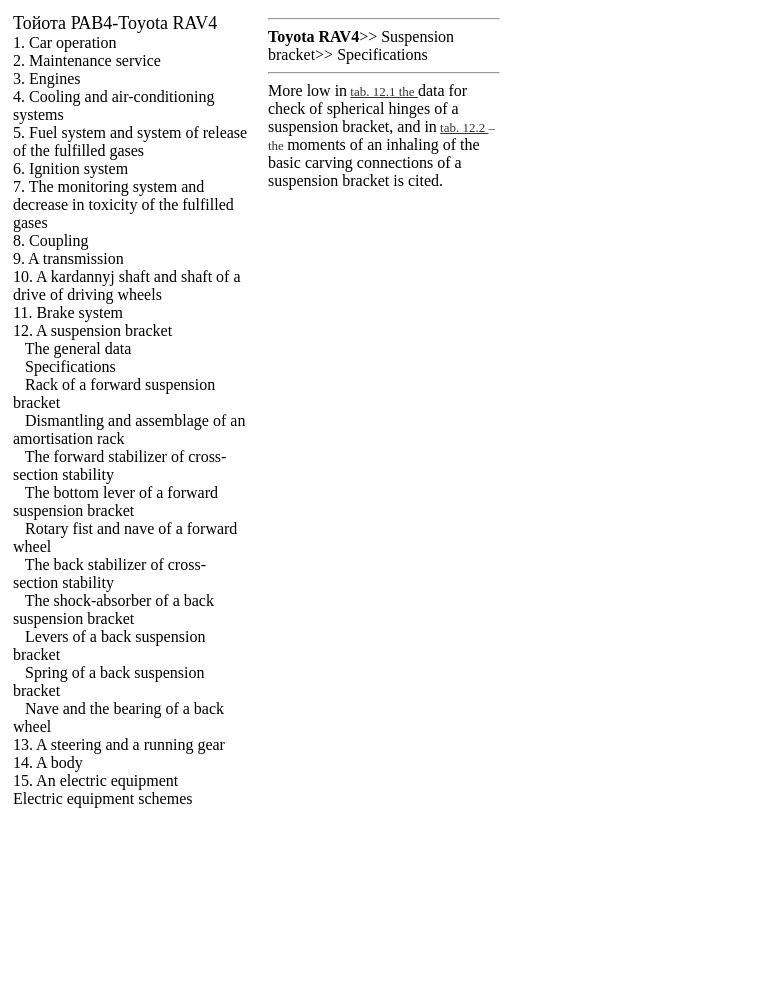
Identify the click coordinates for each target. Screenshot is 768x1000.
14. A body (48, 762)
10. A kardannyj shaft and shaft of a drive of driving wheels (127, 285)
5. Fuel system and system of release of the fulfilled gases (130, 141)
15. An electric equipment (95, 780)
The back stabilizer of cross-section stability (109, 573)
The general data (78, 348)
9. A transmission (68, 258)
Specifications (70, 366)
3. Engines (47, 78)
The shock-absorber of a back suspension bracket (113, 609)
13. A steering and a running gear (119, 744)
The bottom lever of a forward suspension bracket (115, 501)
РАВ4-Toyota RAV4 (115, 23)
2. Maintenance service (87, 60)
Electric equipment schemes (102, 798)
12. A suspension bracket (92, 330)
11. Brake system (68, 312)
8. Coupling (51, 240)
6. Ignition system (70, 168)
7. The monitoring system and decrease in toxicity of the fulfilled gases (123, 204)
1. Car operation (65, 42)
